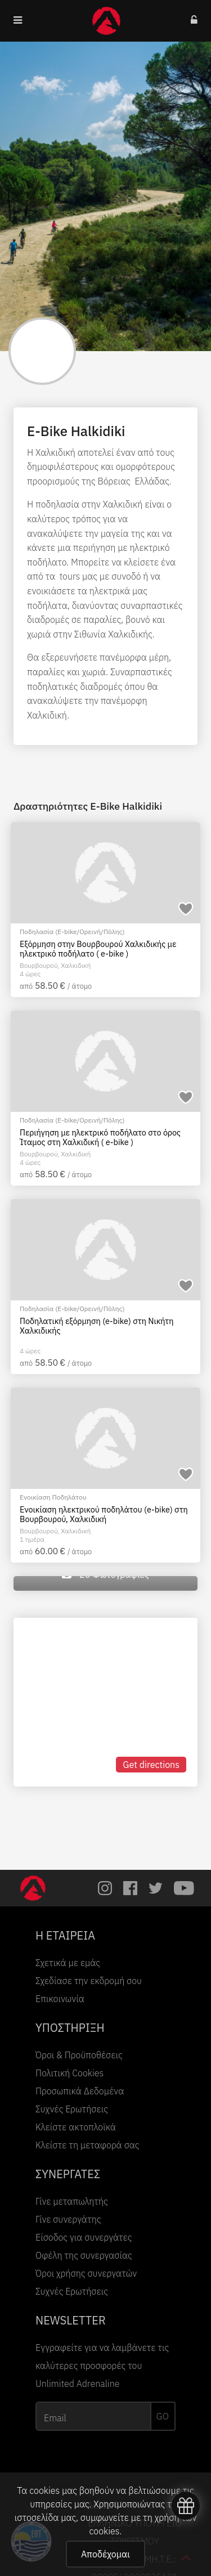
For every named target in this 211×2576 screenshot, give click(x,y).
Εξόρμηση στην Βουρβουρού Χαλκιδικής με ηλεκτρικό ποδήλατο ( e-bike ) (98, 949)
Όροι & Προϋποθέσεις (79, 2055)
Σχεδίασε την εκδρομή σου (88, 1980)
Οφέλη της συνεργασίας (83, 2255)
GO (162, 2416)
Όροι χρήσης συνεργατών (86, 2273)
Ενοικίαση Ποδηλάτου (53, 1497)
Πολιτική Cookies (69, 2073)
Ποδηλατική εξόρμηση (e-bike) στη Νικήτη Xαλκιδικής (96, 1326)
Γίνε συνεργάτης (68, 2219)
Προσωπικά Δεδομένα (79, 2091)
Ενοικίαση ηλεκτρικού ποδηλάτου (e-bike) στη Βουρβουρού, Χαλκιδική (104, 1514)
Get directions (151, 1764)
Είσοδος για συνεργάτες (83, 2237)
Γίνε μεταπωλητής (71, 2201)
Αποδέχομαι (105, 2554)
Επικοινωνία (59, 1998)
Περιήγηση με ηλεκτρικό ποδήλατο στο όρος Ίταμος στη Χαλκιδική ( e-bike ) (100, 1137)
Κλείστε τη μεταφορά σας (87, 2145)
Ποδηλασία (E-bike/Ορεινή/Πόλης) (72, 931)
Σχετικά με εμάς (67, 1962)
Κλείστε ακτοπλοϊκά (75, 2127)
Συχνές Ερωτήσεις (71, 2109)
